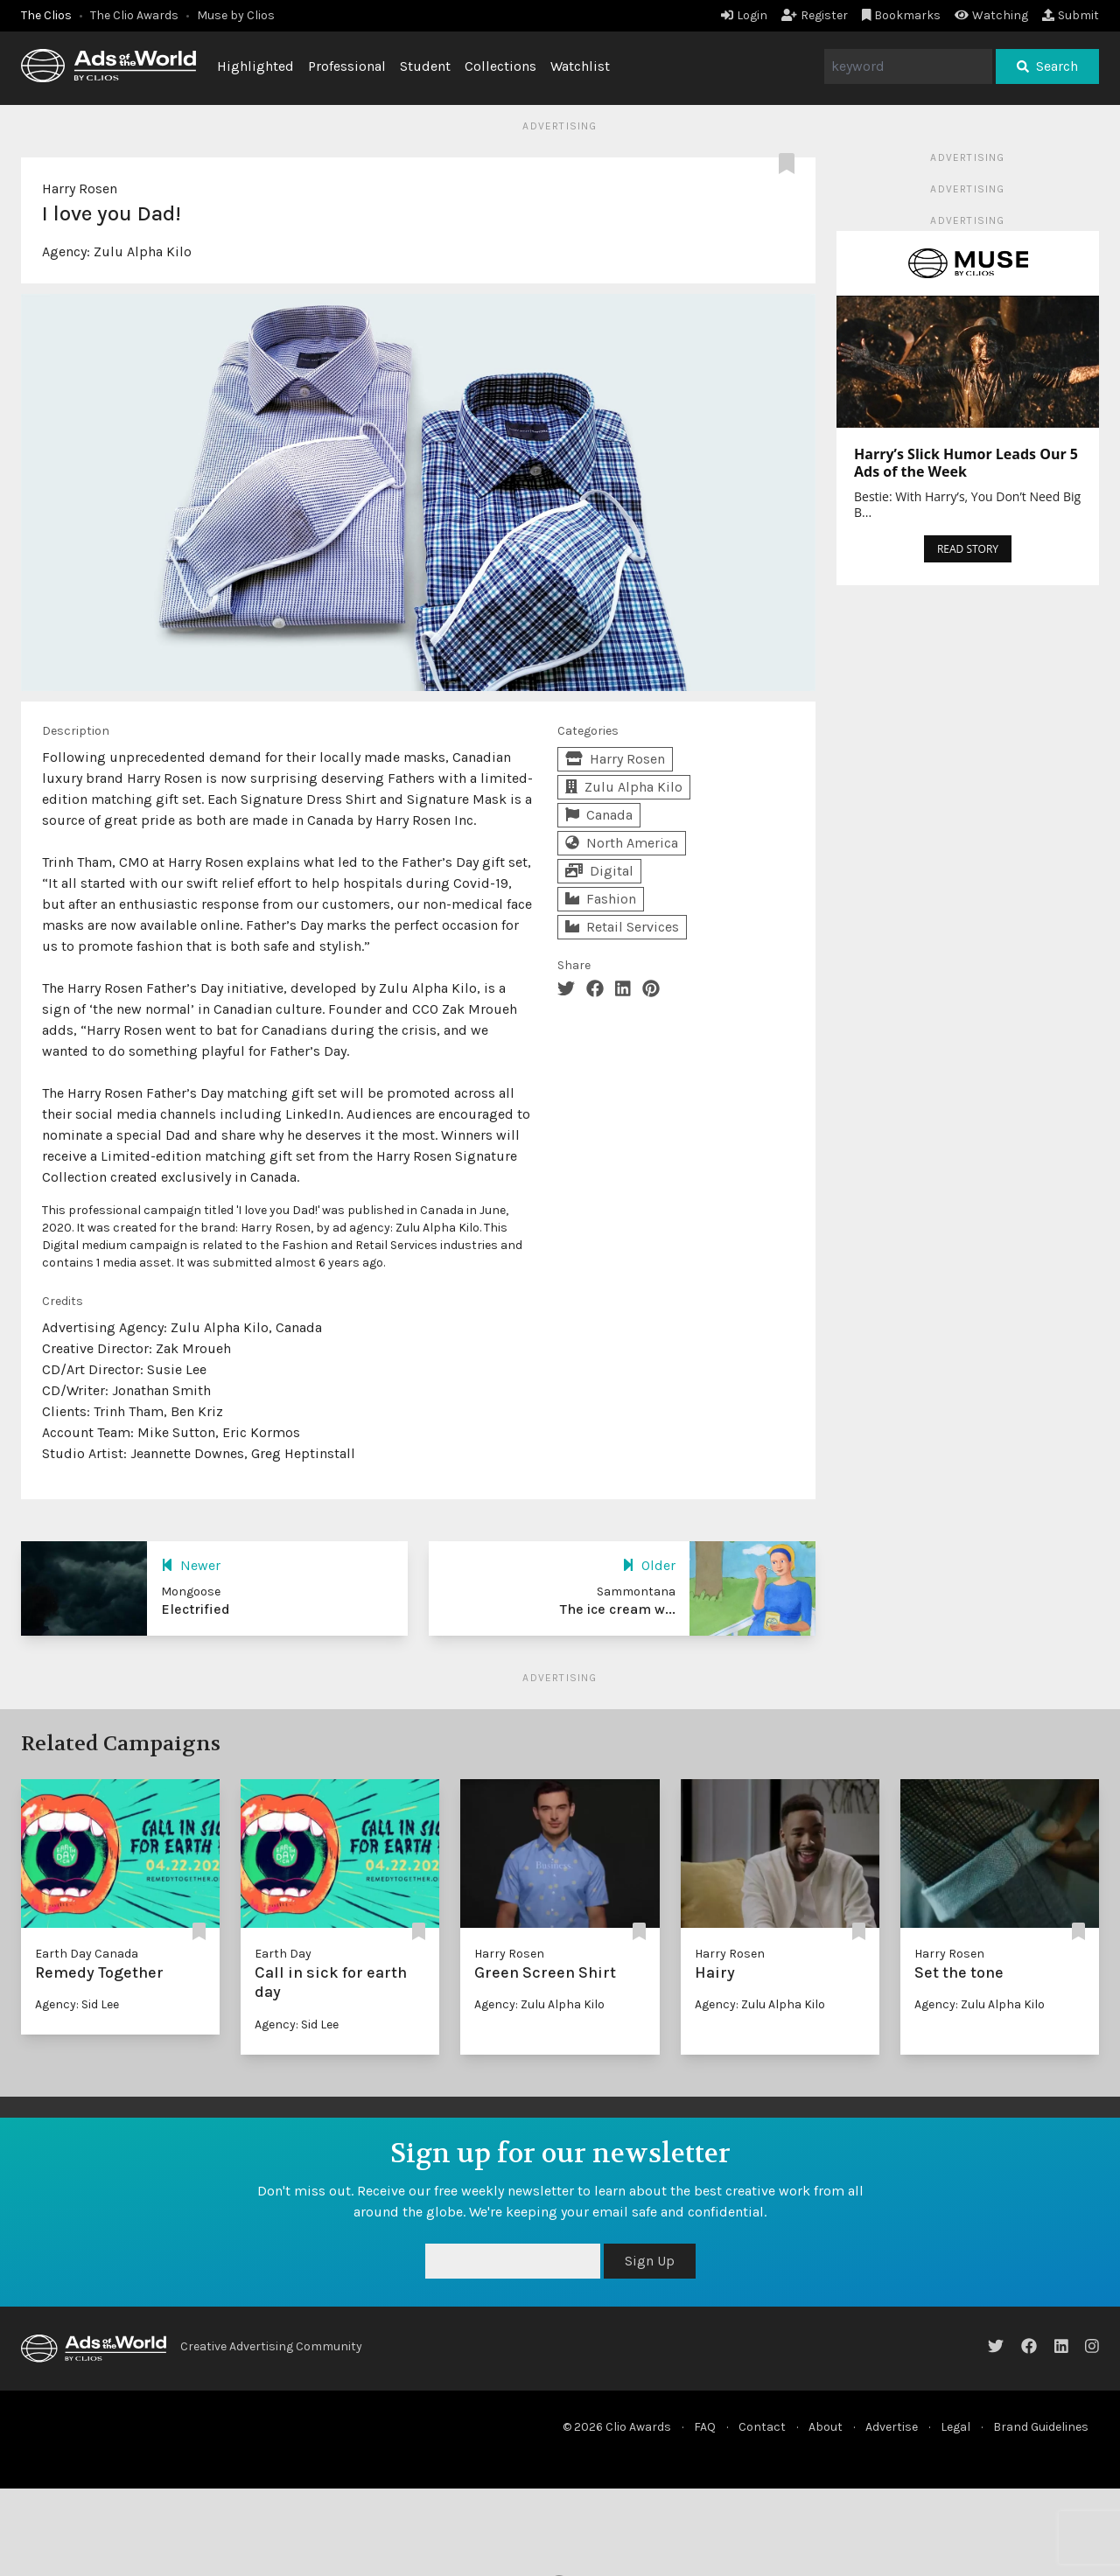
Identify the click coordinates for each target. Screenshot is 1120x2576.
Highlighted (255, 66)
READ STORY (967, 548)
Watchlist (580, 66)
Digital (599, 870)
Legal (955, 2426)
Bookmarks (902, 15)
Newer (190, 1565)
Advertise (891, 2426)
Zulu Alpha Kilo (143, 251)
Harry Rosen (79, 188)
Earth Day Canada (86, 1953)
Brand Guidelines (1040, 2426)
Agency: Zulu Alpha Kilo (539, 2004)
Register (814, 15)
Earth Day (283, 1953)
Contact (762, 2426)
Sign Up (650, 2260)
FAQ (705, 2426)
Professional (347, 66)
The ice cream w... (618, 1609)
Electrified (195, 1609)
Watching (991, 15)
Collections (500, 66)
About (825, 2426)
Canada (599, 814)
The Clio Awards (134, 15)
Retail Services (622, 926)
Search (1047, 66)
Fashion (600, 898)
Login (744, 15)
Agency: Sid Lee (77, 2004)
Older (649, 1565)
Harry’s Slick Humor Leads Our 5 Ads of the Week (966, 462)
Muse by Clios (236, 15)
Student (425, 66)
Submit (1070, 15)
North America (621, 842)
